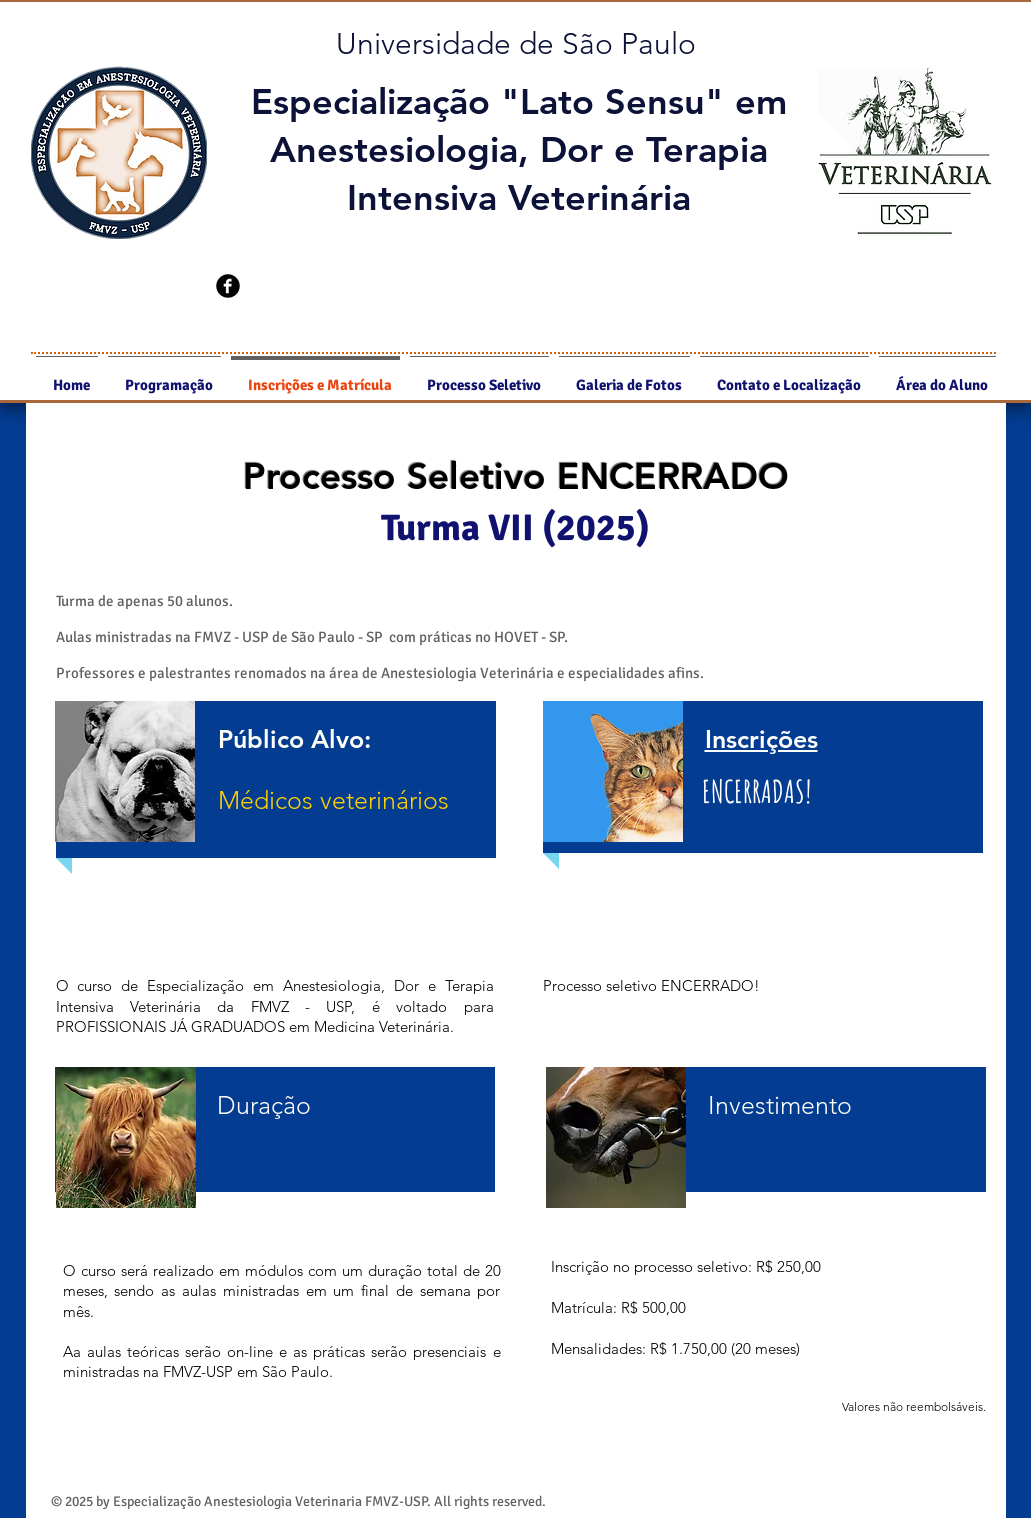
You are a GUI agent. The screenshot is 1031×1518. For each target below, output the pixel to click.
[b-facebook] (228, 286)
